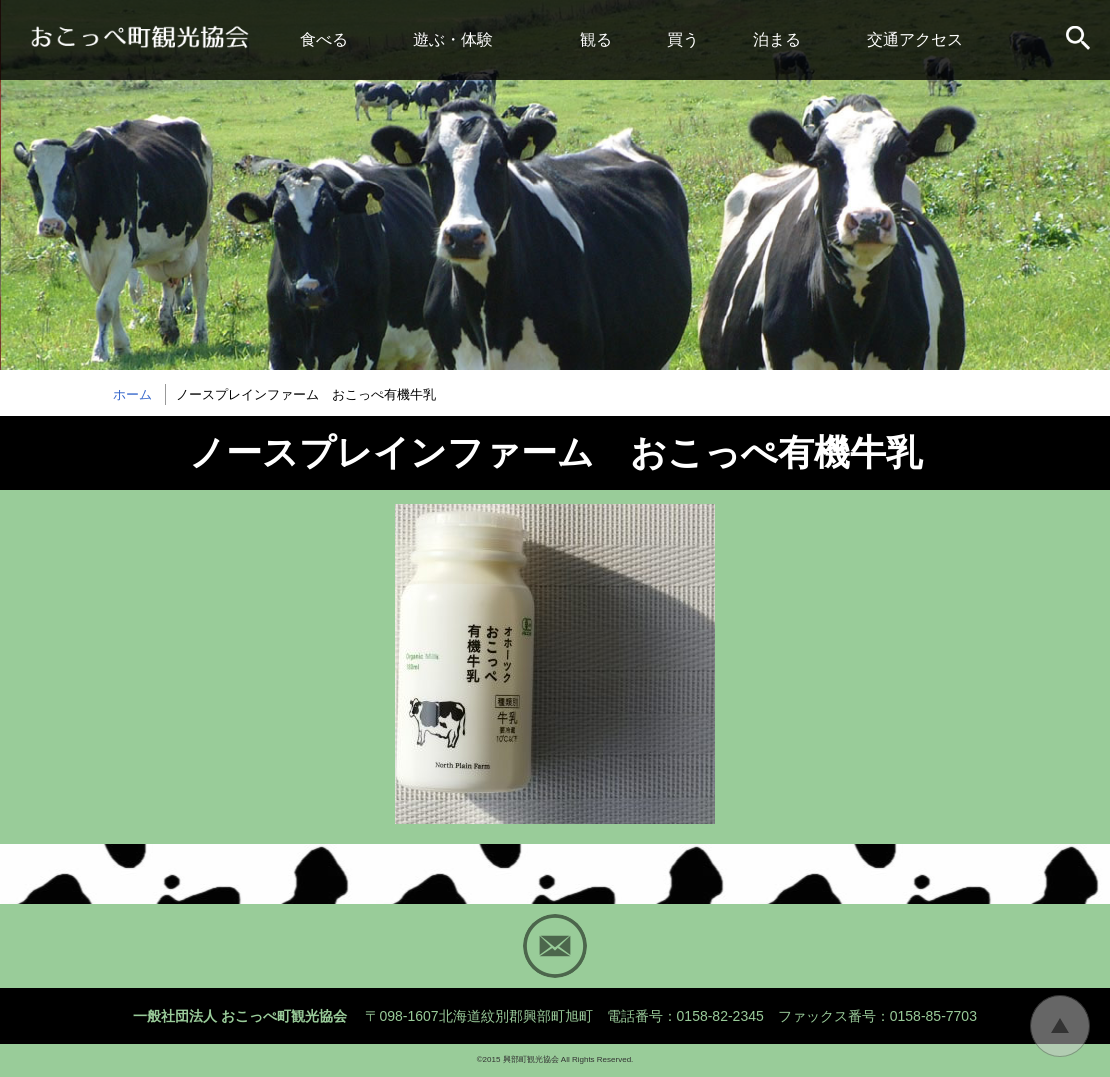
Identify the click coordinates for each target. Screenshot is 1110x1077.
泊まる (777, 39)
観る (596, 39)
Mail (555, 946)
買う (683, 39)
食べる (324, 39)
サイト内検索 (1080, 40)
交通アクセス (915, 39)
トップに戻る (1060, 1026)
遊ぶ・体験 (453, 39)
